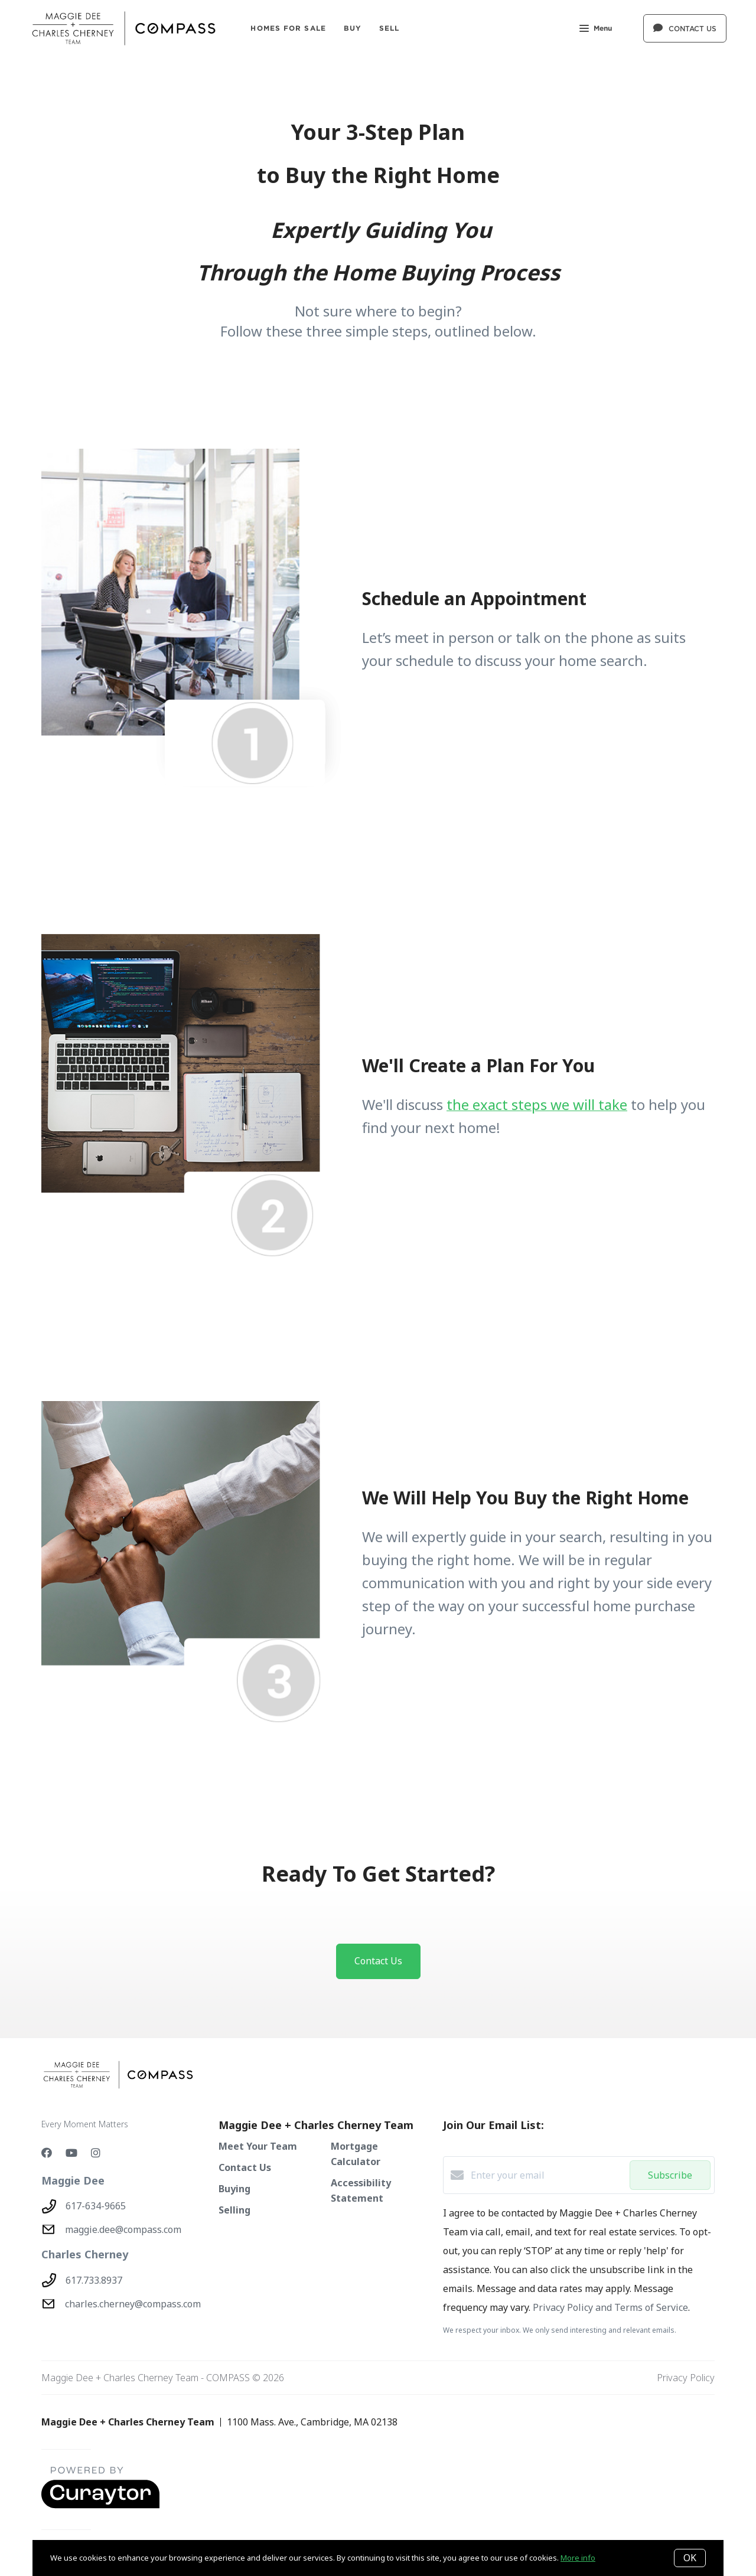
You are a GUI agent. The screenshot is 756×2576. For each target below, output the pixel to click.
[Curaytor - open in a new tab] (100, 2505)
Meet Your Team (258, 2146)
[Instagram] (95, 2153)
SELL (389, 28)
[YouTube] (71, 2153)
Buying (234, 2188)
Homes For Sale (287, 28)
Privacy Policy (686, 2377)
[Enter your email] (547, 2175)
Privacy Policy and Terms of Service (610, 2307)
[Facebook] (46, 2153)
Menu (595, 28)
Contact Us (245, 2167)
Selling (234, 2209)
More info (578, 2557)
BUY (352, 28)
